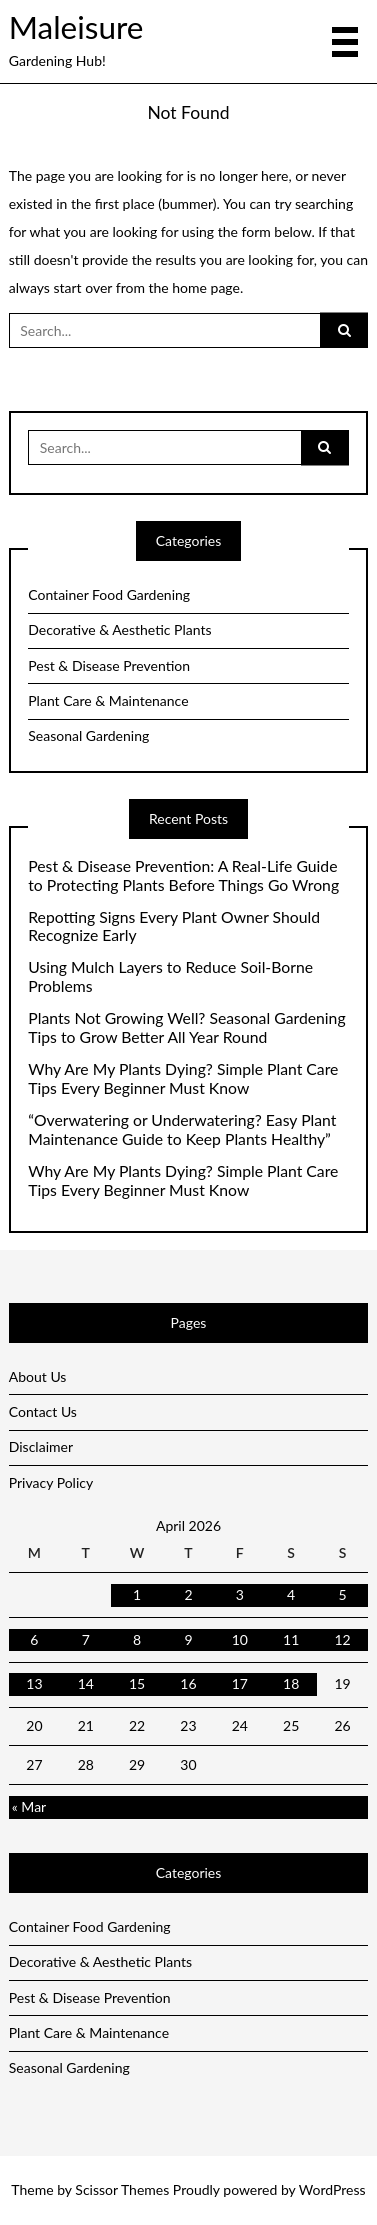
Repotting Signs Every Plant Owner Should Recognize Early (174, 926)
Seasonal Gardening (88, 735)
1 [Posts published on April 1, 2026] (137, 1594)
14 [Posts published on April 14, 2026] (86, 1683)
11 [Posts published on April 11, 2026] (291, 1639)
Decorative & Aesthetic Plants (119, 629)
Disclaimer (41, 1446)
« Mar (29, 1806)
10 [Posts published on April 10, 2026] (240, 1639)
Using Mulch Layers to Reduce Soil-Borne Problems (170, 976)
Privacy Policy (51, 1482)
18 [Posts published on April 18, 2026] (291, 1683)
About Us (38, 1376)
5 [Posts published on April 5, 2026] (342, 1594)
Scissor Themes (122, 2189)
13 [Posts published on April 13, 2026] (34, 1683)
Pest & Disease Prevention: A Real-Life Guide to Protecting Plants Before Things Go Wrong (183, 875)
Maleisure (76, 27)
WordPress (332, 2189)
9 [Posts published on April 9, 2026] (188, 1639)
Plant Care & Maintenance (108, 700)
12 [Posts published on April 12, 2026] (342, 1639)
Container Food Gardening (109, 594)
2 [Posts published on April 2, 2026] (188, 1594)
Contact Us (43, 1411)
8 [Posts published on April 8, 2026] (137, 1639)
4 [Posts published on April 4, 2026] (291, 1594)
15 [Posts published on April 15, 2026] (137, 1683)
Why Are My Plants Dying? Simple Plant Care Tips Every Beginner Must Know (183, 1078)
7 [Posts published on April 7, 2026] (86, 1639)
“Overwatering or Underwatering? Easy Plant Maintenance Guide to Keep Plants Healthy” (182, 1129)
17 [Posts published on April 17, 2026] (240, 1683)
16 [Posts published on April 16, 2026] (188, 1683)
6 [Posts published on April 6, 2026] (34, 1639)
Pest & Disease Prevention (109, 665)
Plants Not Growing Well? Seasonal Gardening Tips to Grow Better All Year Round (186, 1027)
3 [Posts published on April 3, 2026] (240, 1594)
